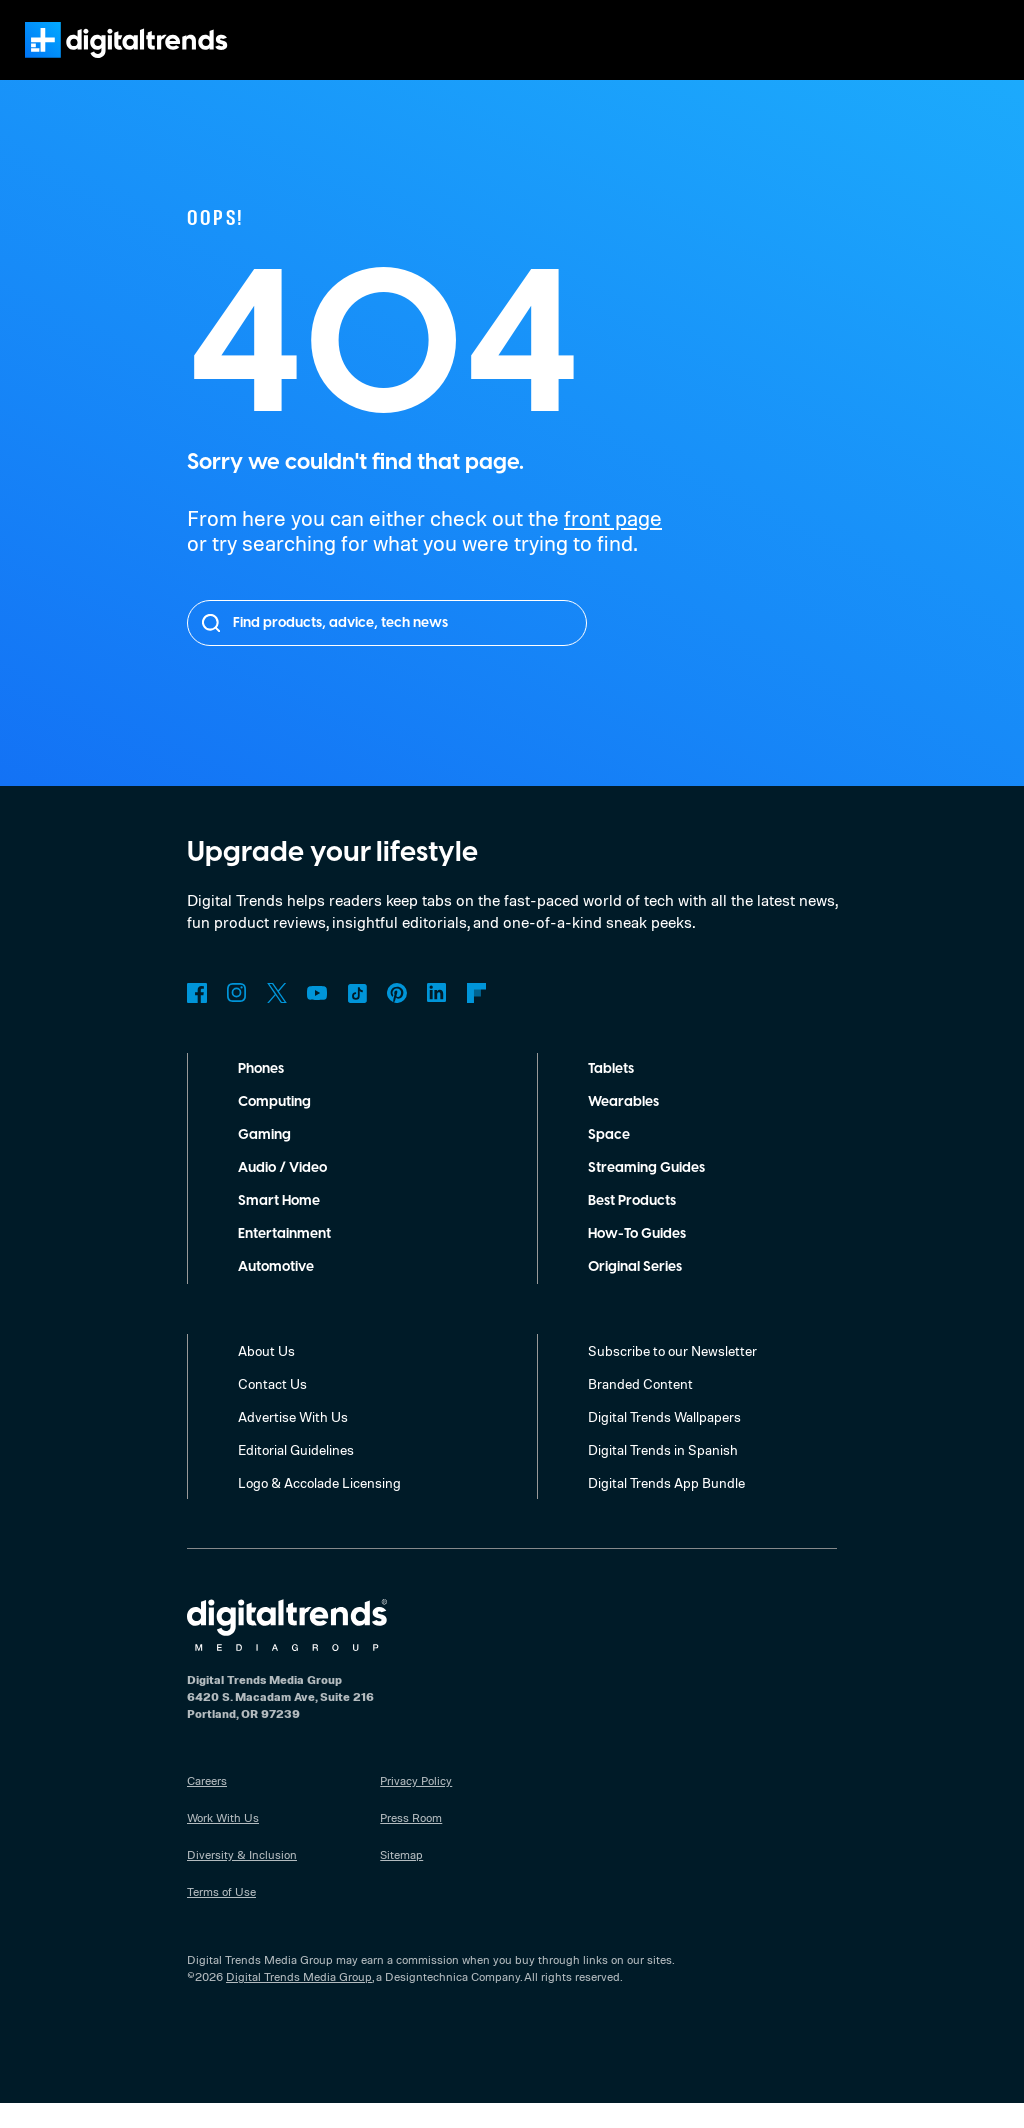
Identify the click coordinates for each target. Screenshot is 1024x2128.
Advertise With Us (293, 1441)
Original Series (637, 1292)
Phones (263, 1094)
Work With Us (223, 1842)
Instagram (237, 1018)
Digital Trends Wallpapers (667, 1441)
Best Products (635, 1226)
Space (608, 1160)
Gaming (264, 1160)
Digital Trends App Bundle (668, 1507)
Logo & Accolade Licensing (322, 1507)
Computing (275, 1127)
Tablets (612, 1094)
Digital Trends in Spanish (665, 1474)
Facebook (197, 1018)
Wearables (623, 1127)
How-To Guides (639, 1259)
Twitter (277, 1018)
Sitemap (402, 1879)
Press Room (413, 1842)
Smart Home (279, 1226)
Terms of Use (222, 1916)
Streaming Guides (648, 1193)
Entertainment (285, 1259)
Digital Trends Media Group (299, 2001)
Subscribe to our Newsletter (674, 1375)
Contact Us (272, 1408)
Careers (208, 1805)
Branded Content (641, 1408)
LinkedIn (437, 1018)
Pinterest (397, 1018)
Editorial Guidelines (298, 1474)
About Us (267, 1375)
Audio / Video (282, 1193)
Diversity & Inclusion (241, 1879)
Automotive (276, 1292)
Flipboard (477, 1018)
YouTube (317, 1018)
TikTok (357, 1018)
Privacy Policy (417, 1805)
